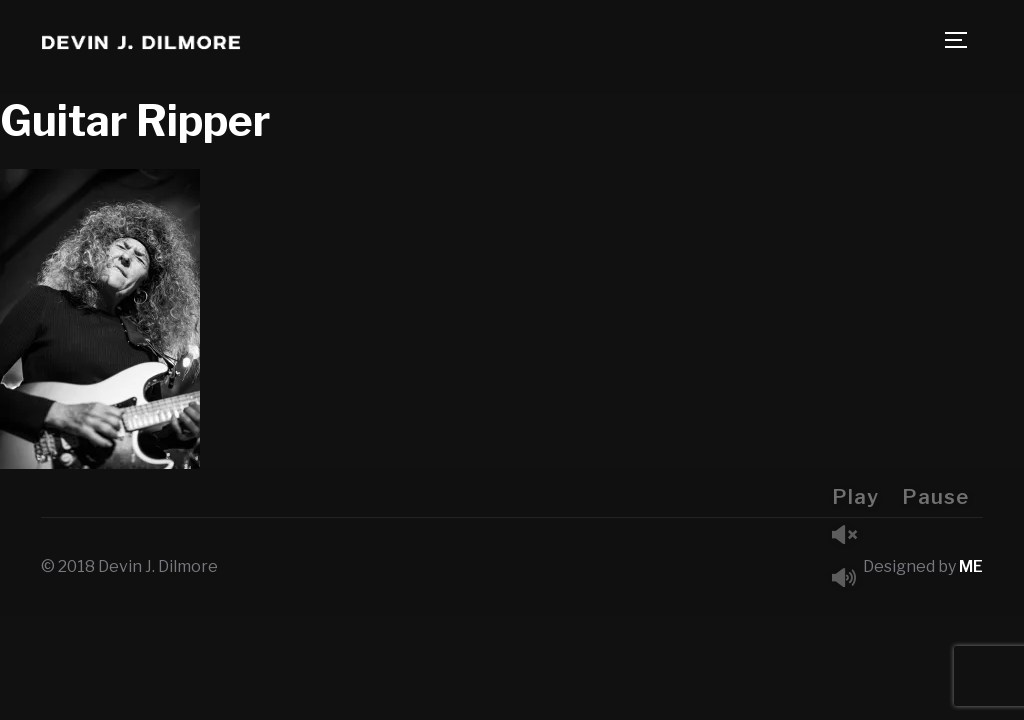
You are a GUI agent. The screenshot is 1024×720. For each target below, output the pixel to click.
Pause (935, 497)
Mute (852, 579)
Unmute (852, 536)
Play (855, 497)
